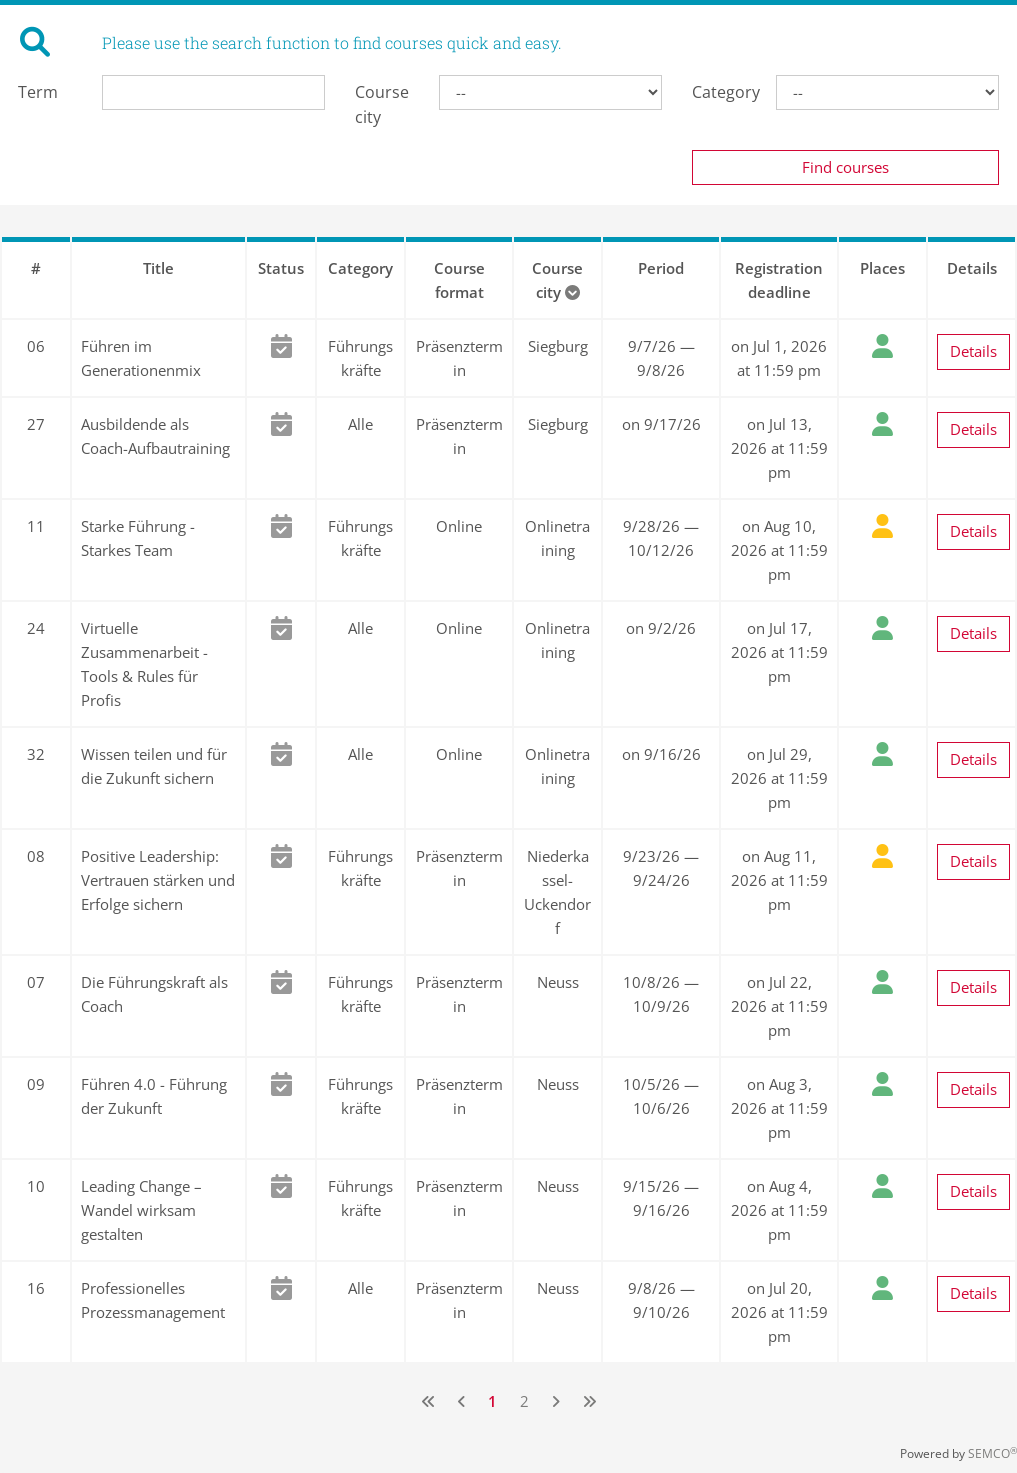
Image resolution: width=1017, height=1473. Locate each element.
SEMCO (992, 1453)
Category (719, 92)
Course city (382, 104)
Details (973, 351)
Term (38, 92)
